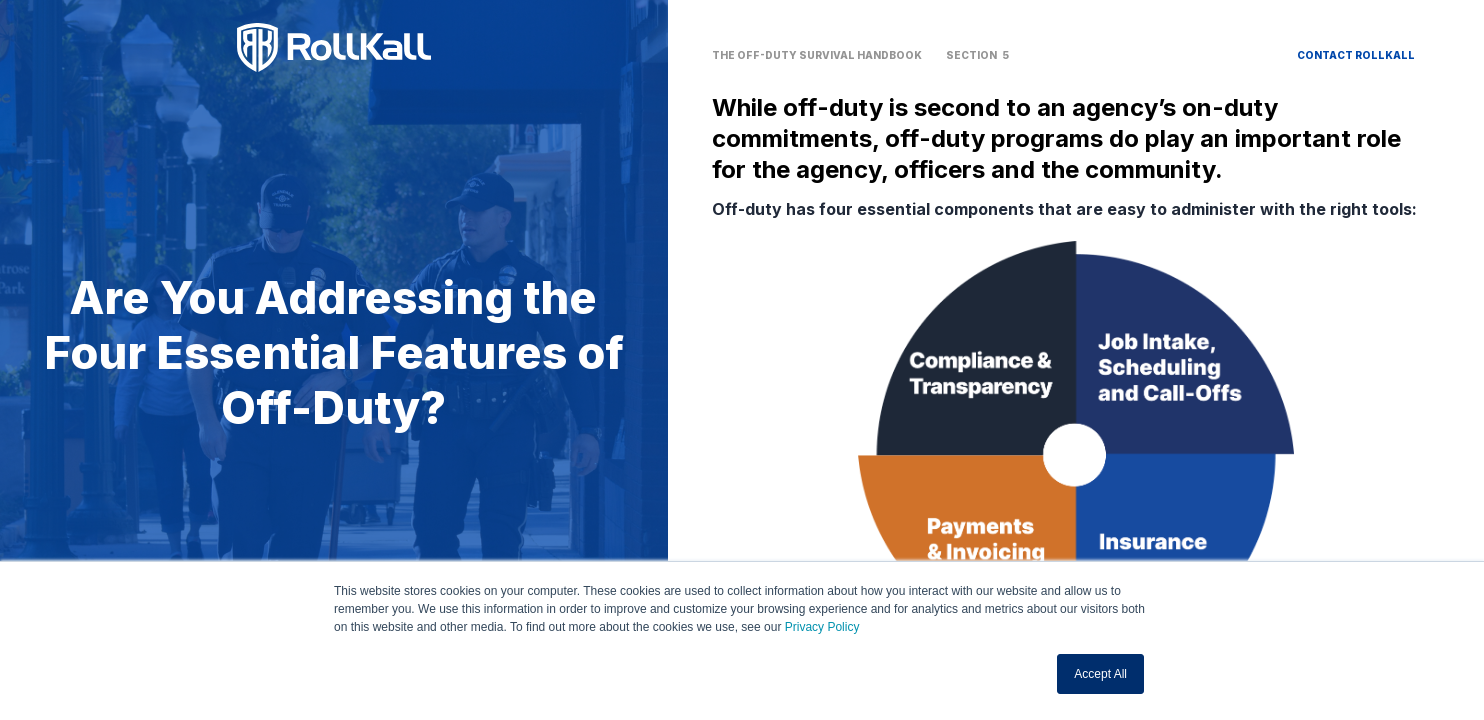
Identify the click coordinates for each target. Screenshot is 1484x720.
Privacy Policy (822, 627)
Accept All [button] (1100, 674)
